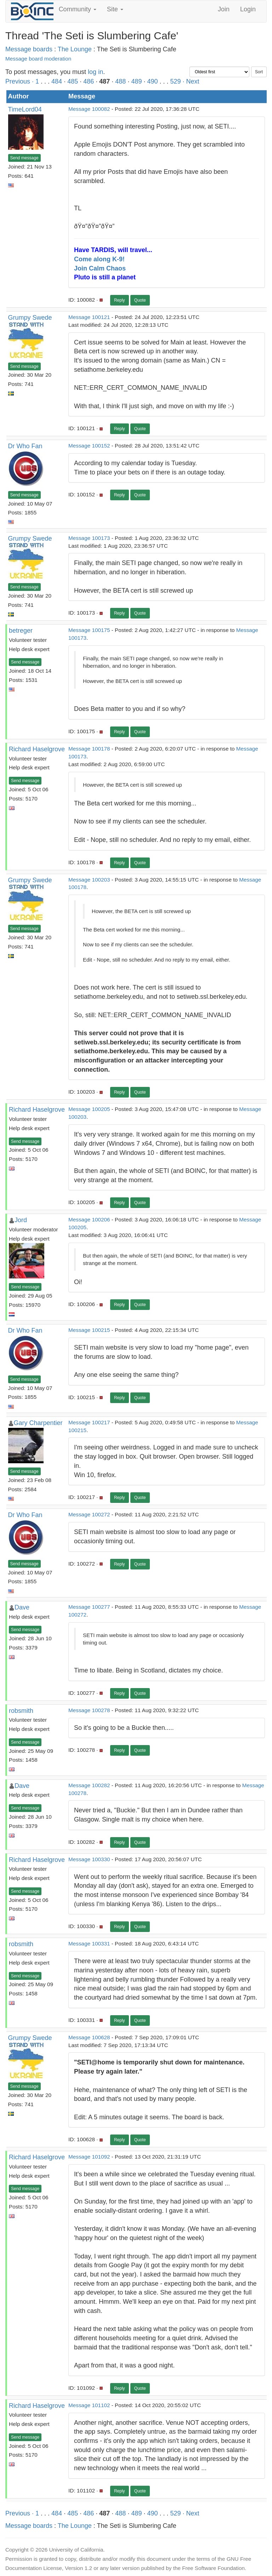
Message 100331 (89, 1943)
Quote (140, 300)
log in (95, 71)
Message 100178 (89, 749)
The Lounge (75, 49)
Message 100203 (89, 880)
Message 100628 (89, 2037)
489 (136, 81)
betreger (21, 630)
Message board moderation (38, 59)
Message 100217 (89, 1422)
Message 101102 (89, 2405)
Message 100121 (89, 317)
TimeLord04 (25, 109)
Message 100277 (89, 1607)
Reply (119, 300)
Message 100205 (89, 1109)
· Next (191, 81)
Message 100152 (89, 446)
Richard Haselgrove (37, 749)
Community (77, 9)
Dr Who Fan (25, 446)
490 (152, 81)
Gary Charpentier (38, 1422)
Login (248, 9)
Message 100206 (89, 1219)
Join (224, 9)
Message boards (28, 49)
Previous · (20, 81)
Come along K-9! (99, 259)
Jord (21, 1220)
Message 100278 (89, 1710)
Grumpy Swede (30, 317)
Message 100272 (89, 1514)
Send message (24, 157)
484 (56, 81)
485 (72, 81)
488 (120, 81)
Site (115, 9)
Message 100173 (89, 538)
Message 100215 (89, 1330)
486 (88, 81)
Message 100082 (89, 109)
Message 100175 (89, 630)
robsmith (21, 1710)
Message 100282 (89, 1785)
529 (175, 81)
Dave (22, 1607)
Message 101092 (89, 2157)
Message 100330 (89, 1859)
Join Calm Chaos (100, 268)
